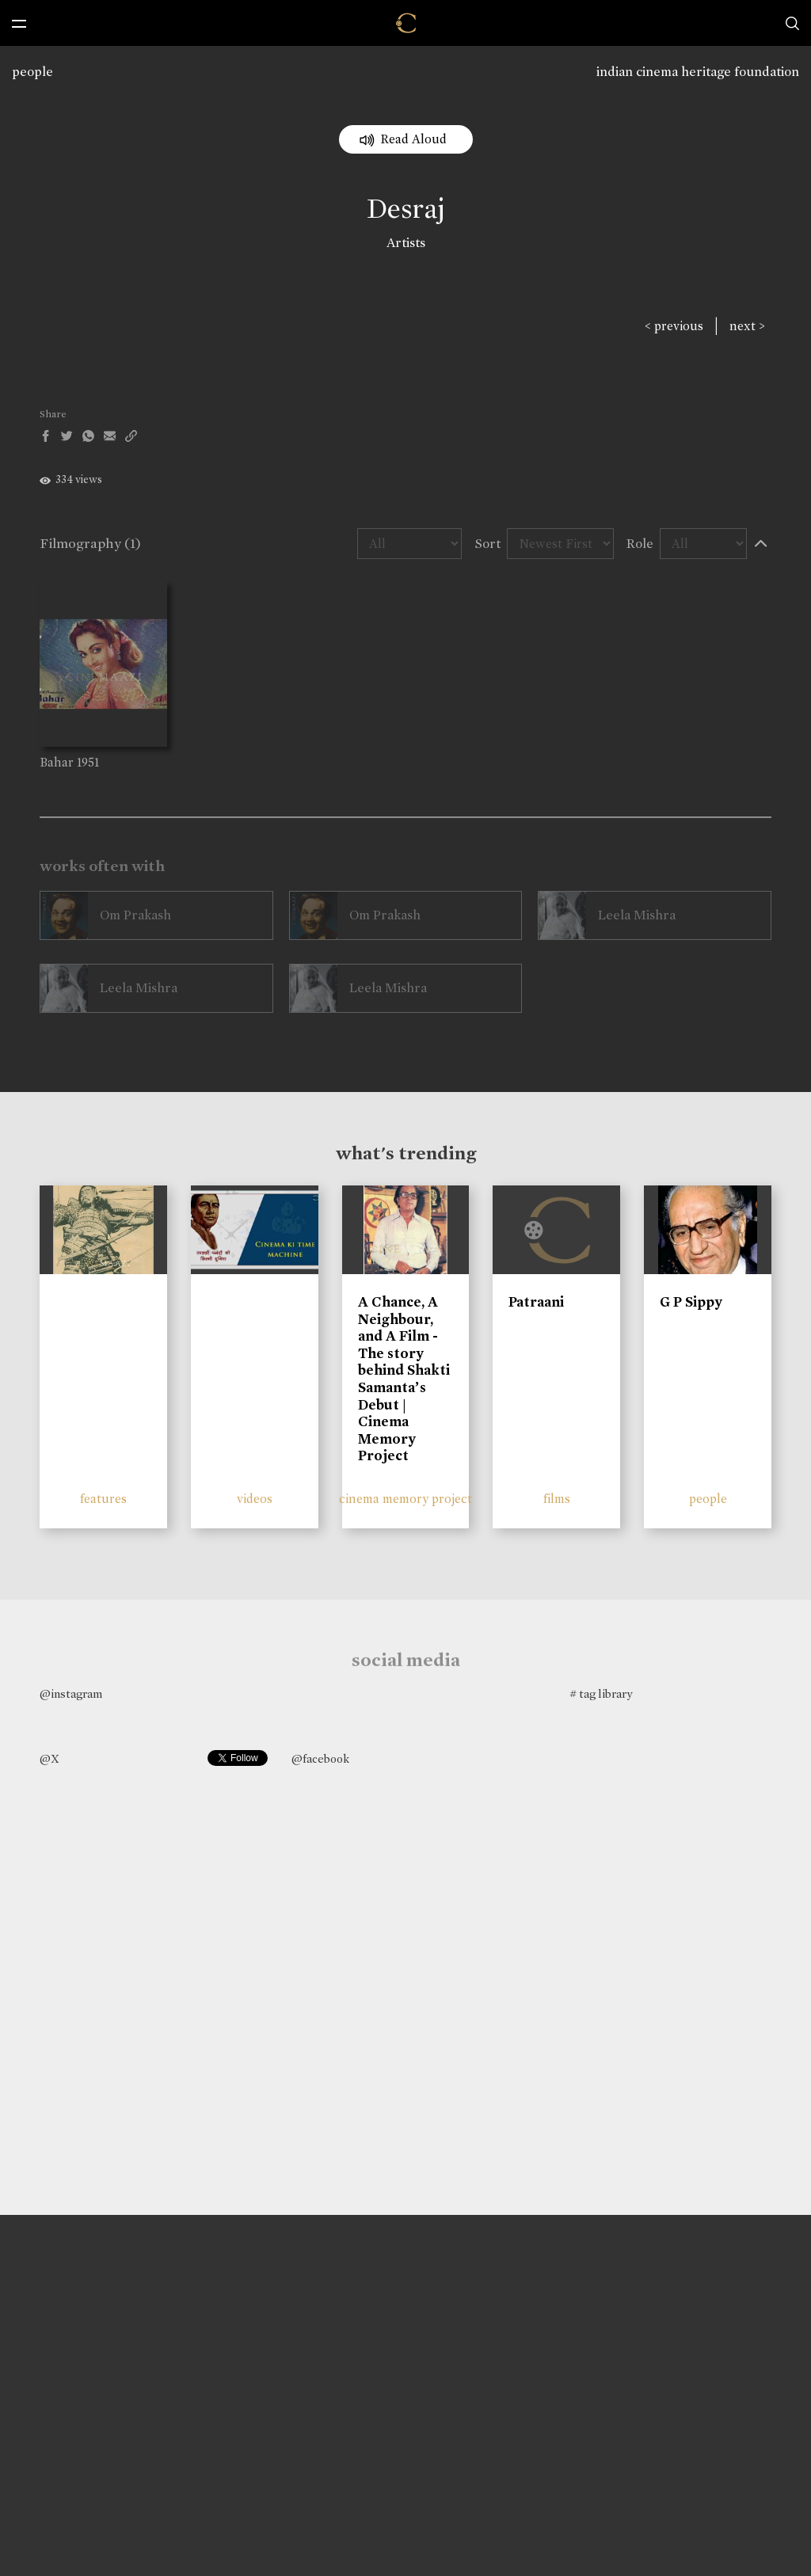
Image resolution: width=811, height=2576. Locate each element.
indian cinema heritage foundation (697, 71)
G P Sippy (691, 1302)
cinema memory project (405, 1498)
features (103, 1498)
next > (747, 325)
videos (254, 1498)
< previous (674, 325)
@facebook (320, 1759)
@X (49, 1759)
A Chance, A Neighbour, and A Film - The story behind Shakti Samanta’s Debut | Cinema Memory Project (404, 1378)
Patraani (536, 1302)
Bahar (57, 762)
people (32, 71)
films (556, 1498)
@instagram (71, 1694)
